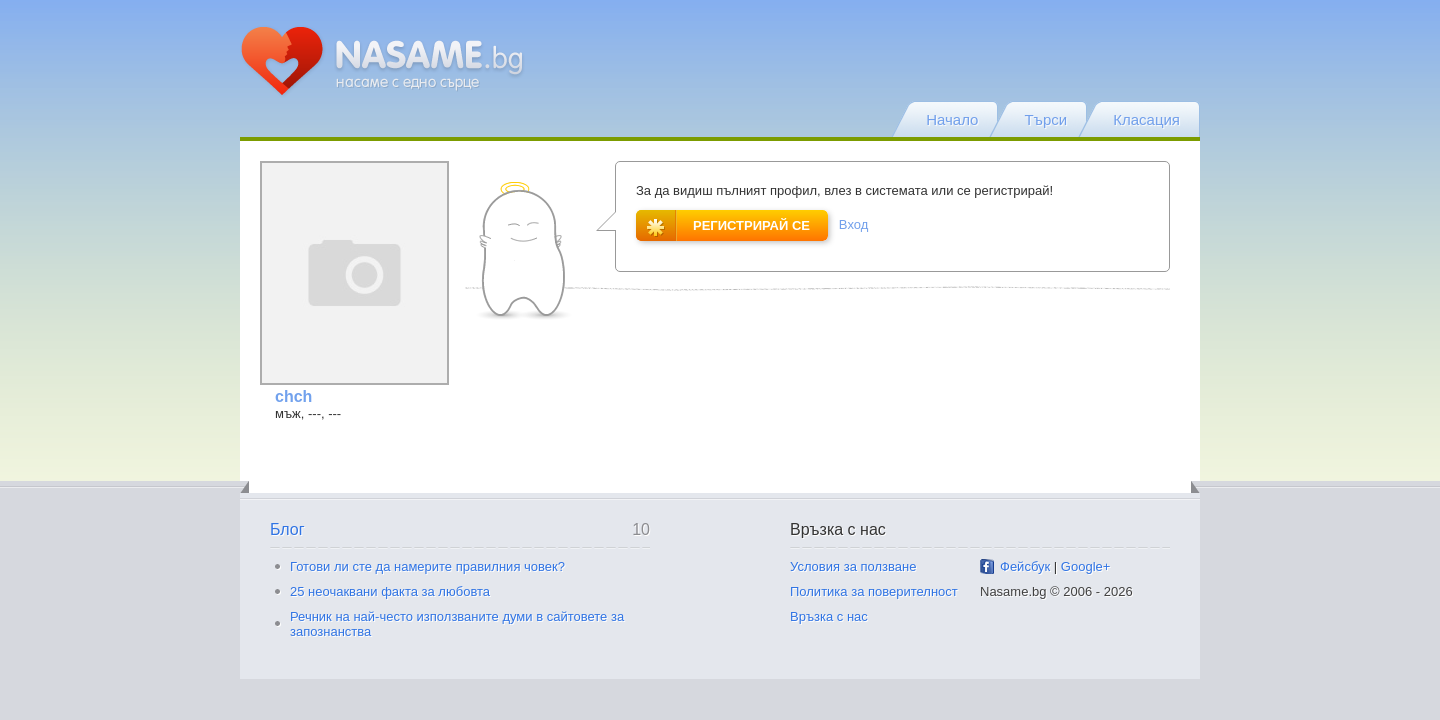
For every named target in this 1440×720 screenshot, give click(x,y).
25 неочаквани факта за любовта (390, 591)
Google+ (1086, 566)
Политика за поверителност (874, 591)
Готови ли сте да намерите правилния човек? (427, 566)
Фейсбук (1025, 566)
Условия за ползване (853, 566)
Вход (853, 224)
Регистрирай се (723, 225)
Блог (287, 529)
